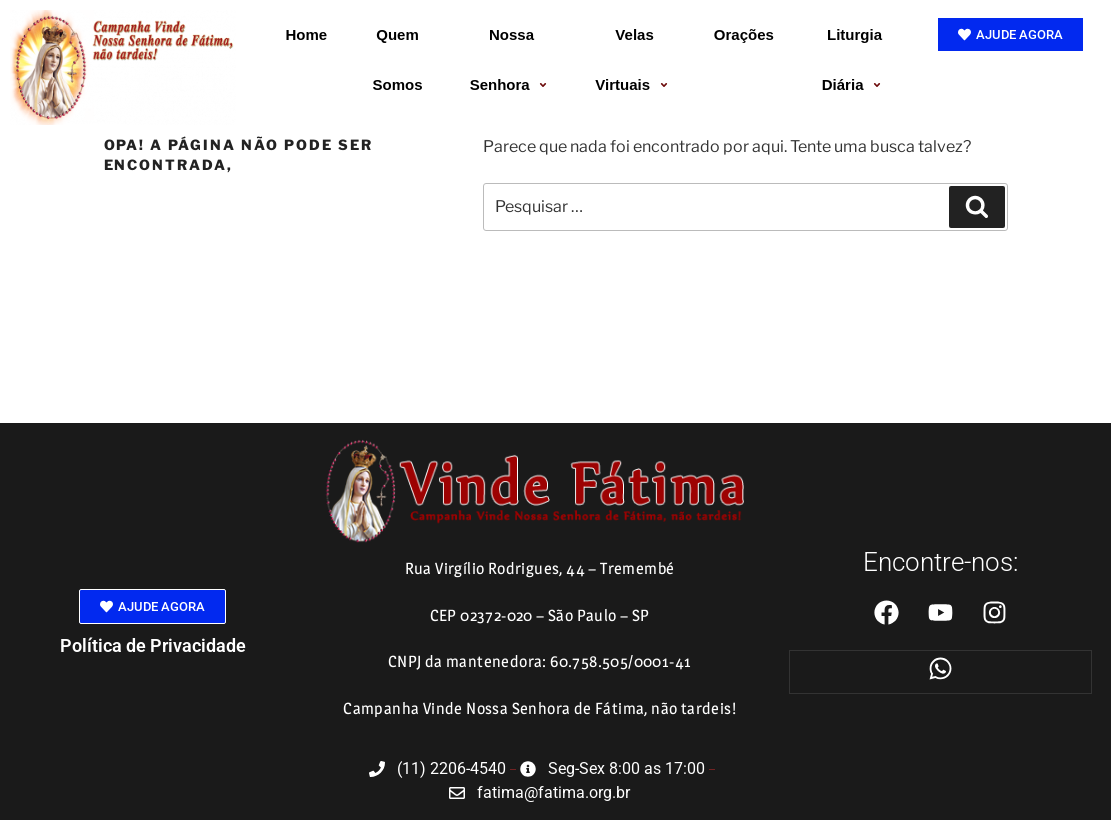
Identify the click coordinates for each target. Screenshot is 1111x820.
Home (307, 34)
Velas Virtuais (634, 59)
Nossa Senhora (512, 59)
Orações (744, 34)
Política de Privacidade (153, 645)
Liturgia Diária (854, 59)
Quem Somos (398, 59)
